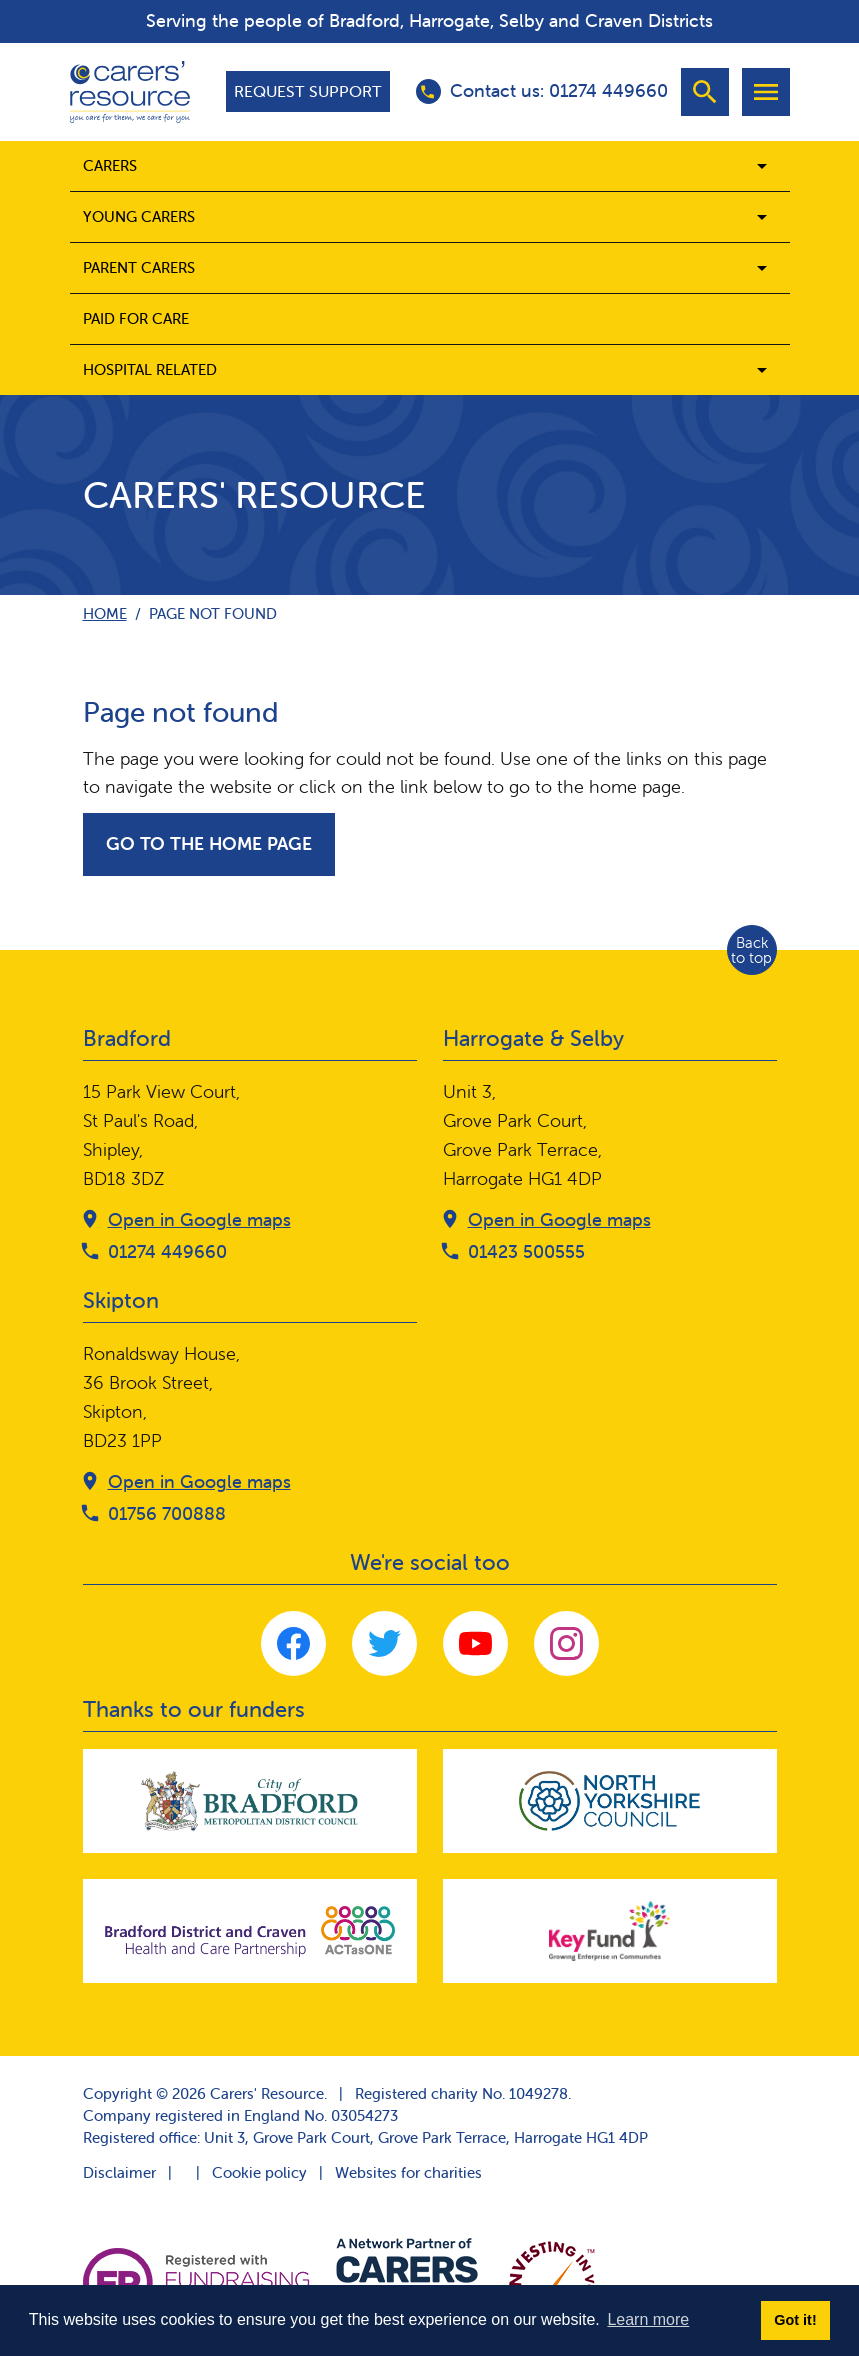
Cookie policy (259, 2172)
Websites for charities (408, 2172)
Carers (110, 165)
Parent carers (139, 267)
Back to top (751, 950)
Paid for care (136, 318)
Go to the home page (209, 843)
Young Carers (139, 216)
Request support (308, 91)
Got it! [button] (795, 2320)
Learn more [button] (648, 2319)
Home (105, 613)
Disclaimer (119, 2172)
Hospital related (150, 369)
